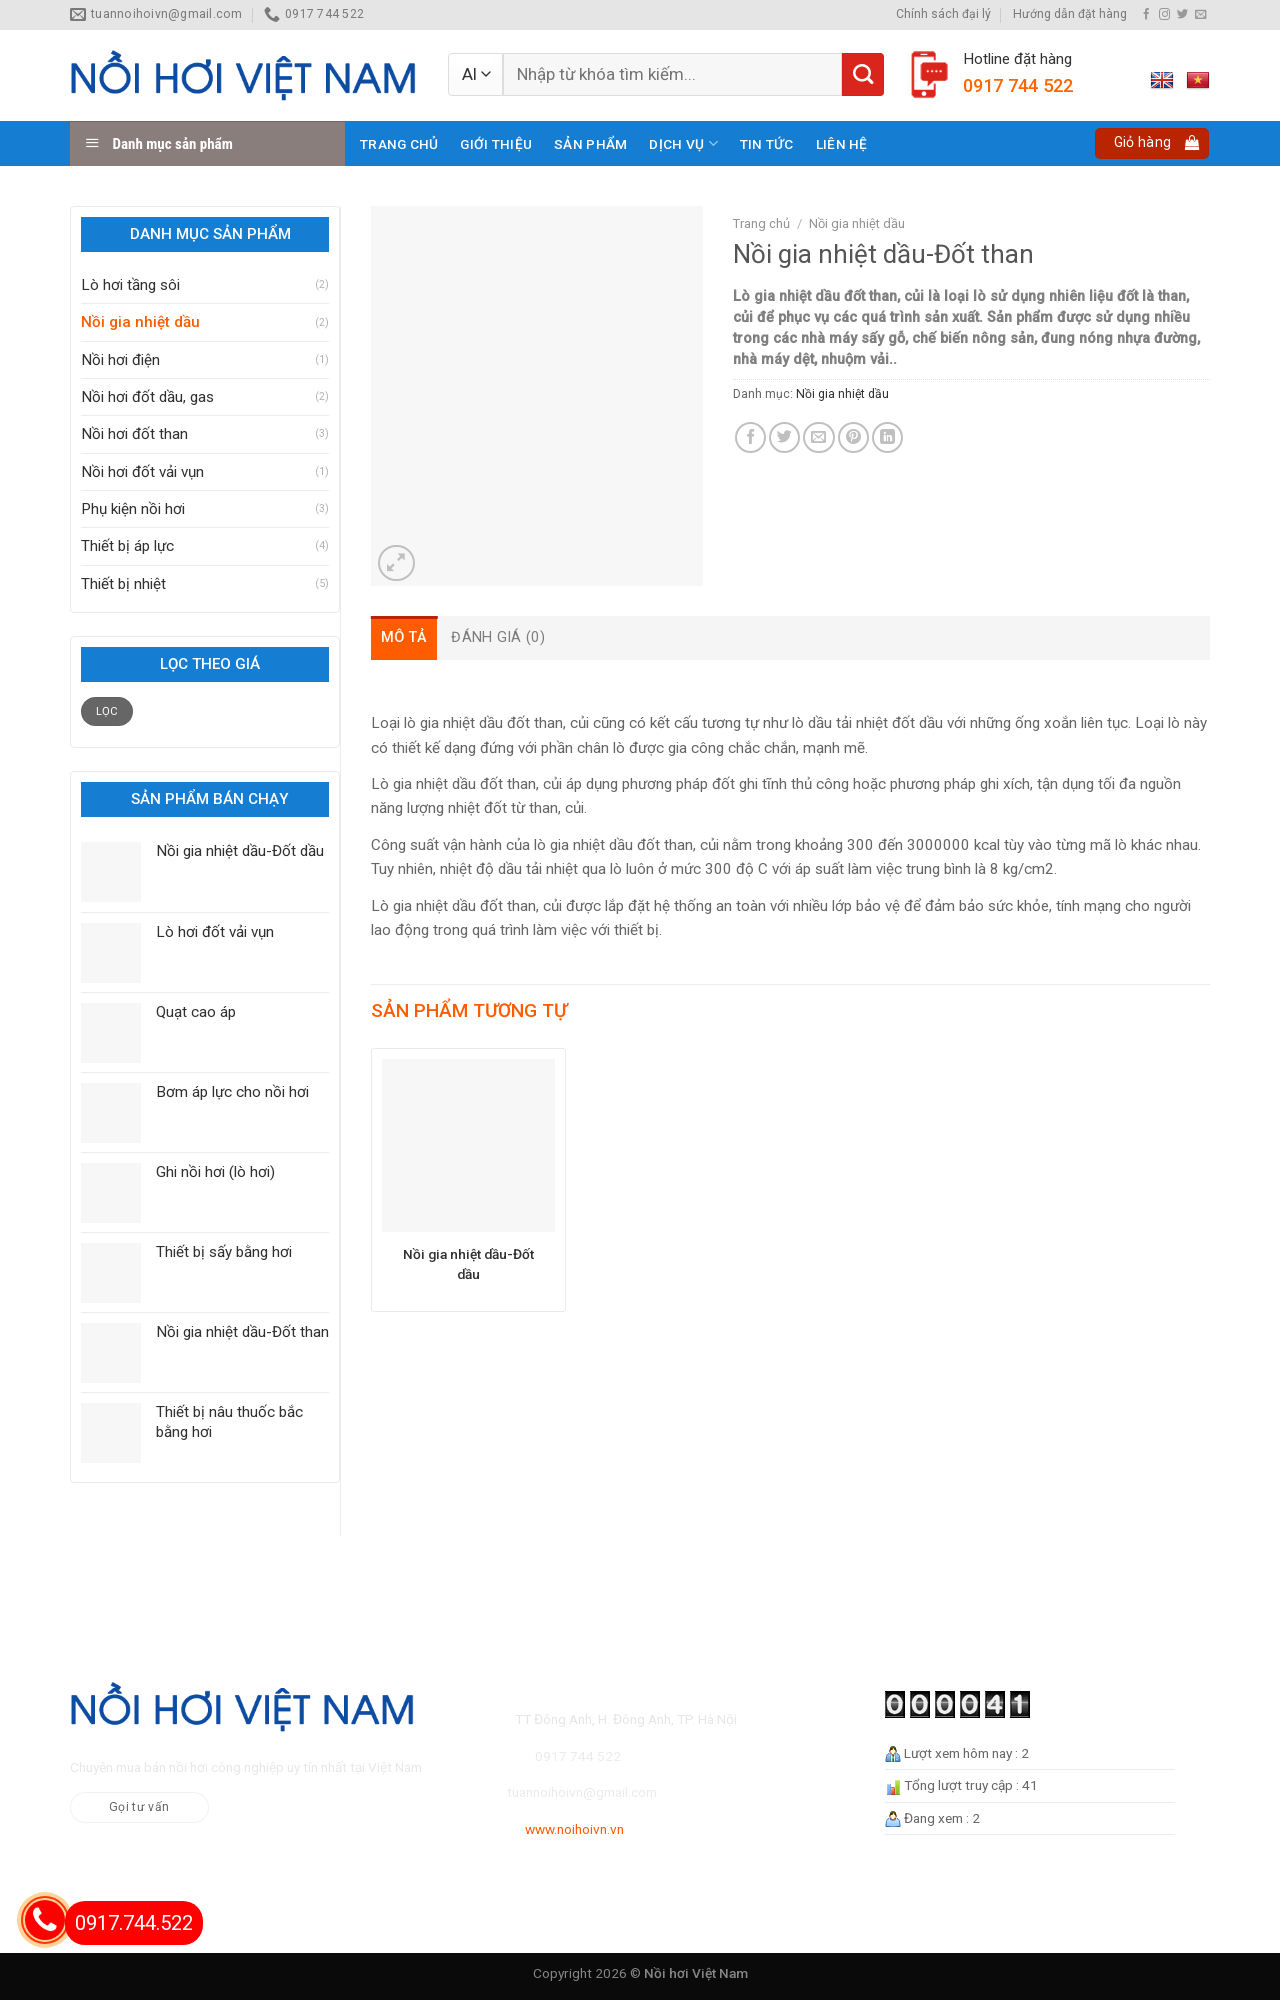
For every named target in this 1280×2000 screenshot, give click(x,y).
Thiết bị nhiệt (123, 584)
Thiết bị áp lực (127, 546)
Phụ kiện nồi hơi (133, 509)
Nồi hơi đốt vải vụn (142, 472)
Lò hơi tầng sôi (130, 285)
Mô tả (404, 637)
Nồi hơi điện (120, 360)
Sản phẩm (590, 144)
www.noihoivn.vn (574, 1829)
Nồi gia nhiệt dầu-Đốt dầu (468, 1264)
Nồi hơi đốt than (134, 434)
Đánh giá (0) (497, 637)
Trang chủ (399, 144)
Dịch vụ (683, 143)
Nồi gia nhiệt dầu (140, 322)
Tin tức (767, 144)
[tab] (404, 637)
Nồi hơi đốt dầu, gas (147, 397)
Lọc (107, 711)
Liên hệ (842, 144)
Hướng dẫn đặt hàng (1070, 14)
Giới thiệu (496, 144)
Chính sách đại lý (943, 14)
